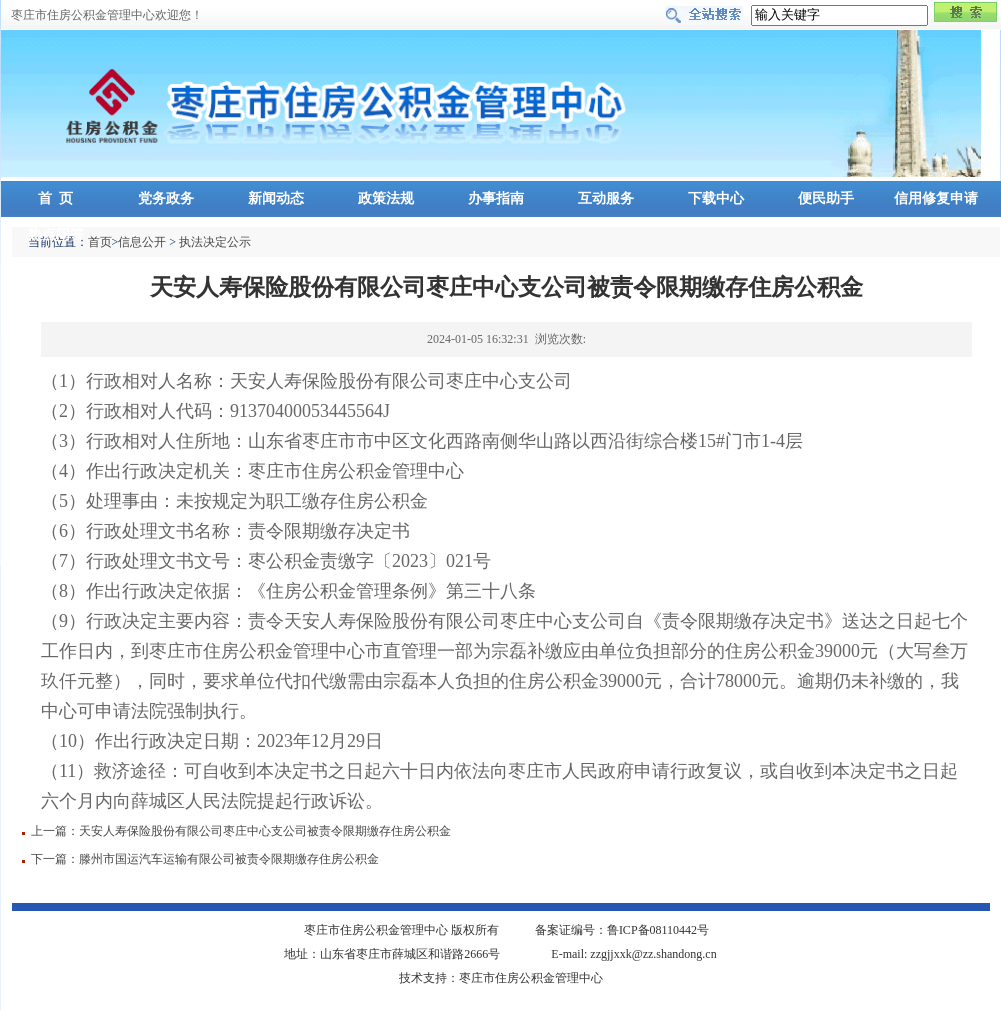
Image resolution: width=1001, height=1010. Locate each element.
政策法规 (386, 198)
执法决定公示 (215, 242)
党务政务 (166, 198)
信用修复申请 (936, 198)
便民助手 (826, 198)
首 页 (55, 198)
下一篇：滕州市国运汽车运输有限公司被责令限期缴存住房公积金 (205, 859)
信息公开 (142, 242)
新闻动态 (276, 198)
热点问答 (56, 234)
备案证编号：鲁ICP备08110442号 (622, 930)
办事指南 (496, 198)
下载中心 (716, 198)
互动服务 (606, 198)
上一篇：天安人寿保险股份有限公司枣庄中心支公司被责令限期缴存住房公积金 (241, 831)
